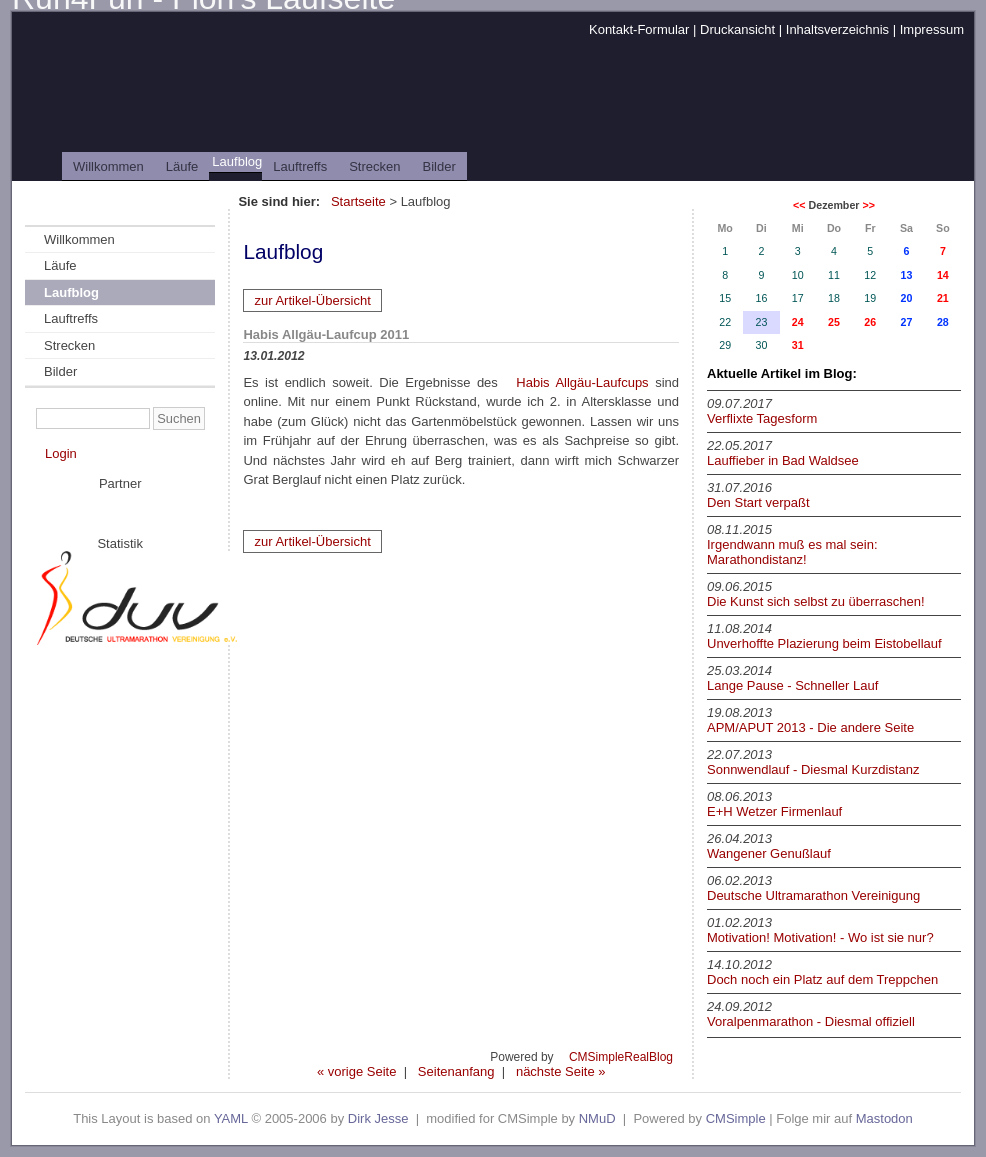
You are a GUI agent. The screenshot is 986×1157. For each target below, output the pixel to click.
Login (61, 453)
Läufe (182, 166)
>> (868, 205)
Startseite (358, 201)
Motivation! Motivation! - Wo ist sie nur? (820, 937)
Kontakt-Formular (639, 29)
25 (834, 322)
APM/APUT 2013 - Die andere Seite (810, 727)
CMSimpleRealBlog (621, 1057)
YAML (231, 1118)
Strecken (374, 166)
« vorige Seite (357, 1071)
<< (799, 205)
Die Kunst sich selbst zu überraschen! (816, 601)
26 (870, 322)
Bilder (439, 166)
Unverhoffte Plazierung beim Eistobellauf (824, 643)
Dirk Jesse (378, 1118)
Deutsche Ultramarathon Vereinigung (813, 895)
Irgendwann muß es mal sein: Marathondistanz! (792, 552)
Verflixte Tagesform (762, 418)
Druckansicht (737, 29)
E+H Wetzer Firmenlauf (774, 811)
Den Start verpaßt (758, 502)
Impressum (932, 29)
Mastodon (884, 1118)
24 (798, 322)
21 (943, 298)
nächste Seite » (561, 1071)
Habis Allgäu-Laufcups (582, 382)
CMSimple (736, 1118)
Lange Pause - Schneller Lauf (792, 685)
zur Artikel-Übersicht (312, 300)
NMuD (597, 1118)
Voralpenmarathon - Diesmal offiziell (811, 1021)
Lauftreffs (300, 166)
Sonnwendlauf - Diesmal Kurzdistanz (813, 769)
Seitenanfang (456, 1071)
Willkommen (108, 166)
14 (943, 275)
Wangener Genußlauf (769, 853)
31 (798, 345)
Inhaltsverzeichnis (837, 29)
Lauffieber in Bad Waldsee (783, 460)
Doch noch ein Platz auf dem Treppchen (822, 979)
